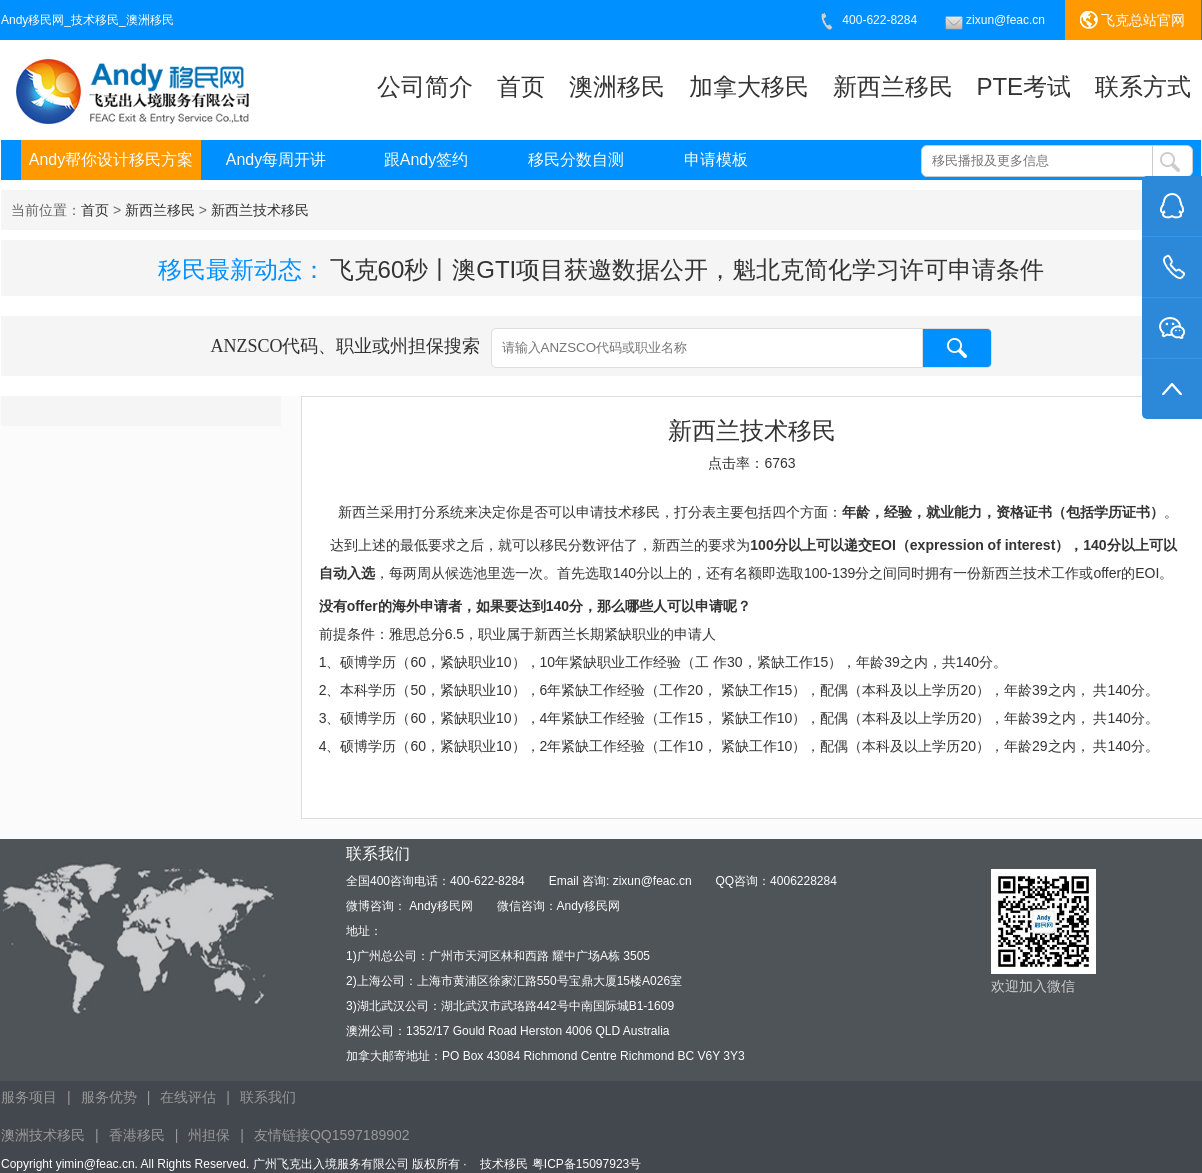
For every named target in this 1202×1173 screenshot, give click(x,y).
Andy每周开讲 (276, 159)
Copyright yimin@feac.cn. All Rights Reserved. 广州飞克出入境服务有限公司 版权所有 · (235, 1164)
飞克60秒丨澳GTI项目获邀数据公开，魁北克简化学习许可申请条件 (687, 269)
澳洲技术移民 (43, 1135)
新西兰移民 (893, 86)
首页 (521, 86)
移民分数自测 (576, 159)
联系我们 (268, 1097)
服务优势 (109, 1097)
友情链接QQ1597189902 (332, 1135)
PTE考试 (1023, 86)
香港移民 (137, 1135)
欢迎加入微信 (1033, 986)
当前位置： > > (160, 210)
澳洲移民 (617, 86)
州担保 (209, 1135)
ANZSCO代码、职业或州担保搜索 (600, 348)
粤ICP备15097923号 (586, 1164)
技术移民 (504, 1164)
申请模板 (716, 159)
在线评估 (188, 1097)
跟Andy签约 (426, 159)
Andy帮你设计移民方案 (111, 159)
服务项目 (29, 1097)
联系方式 (1143, 86)
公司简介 (425, 86)
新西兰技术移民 (260, 210)
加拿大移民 (749, 86)
